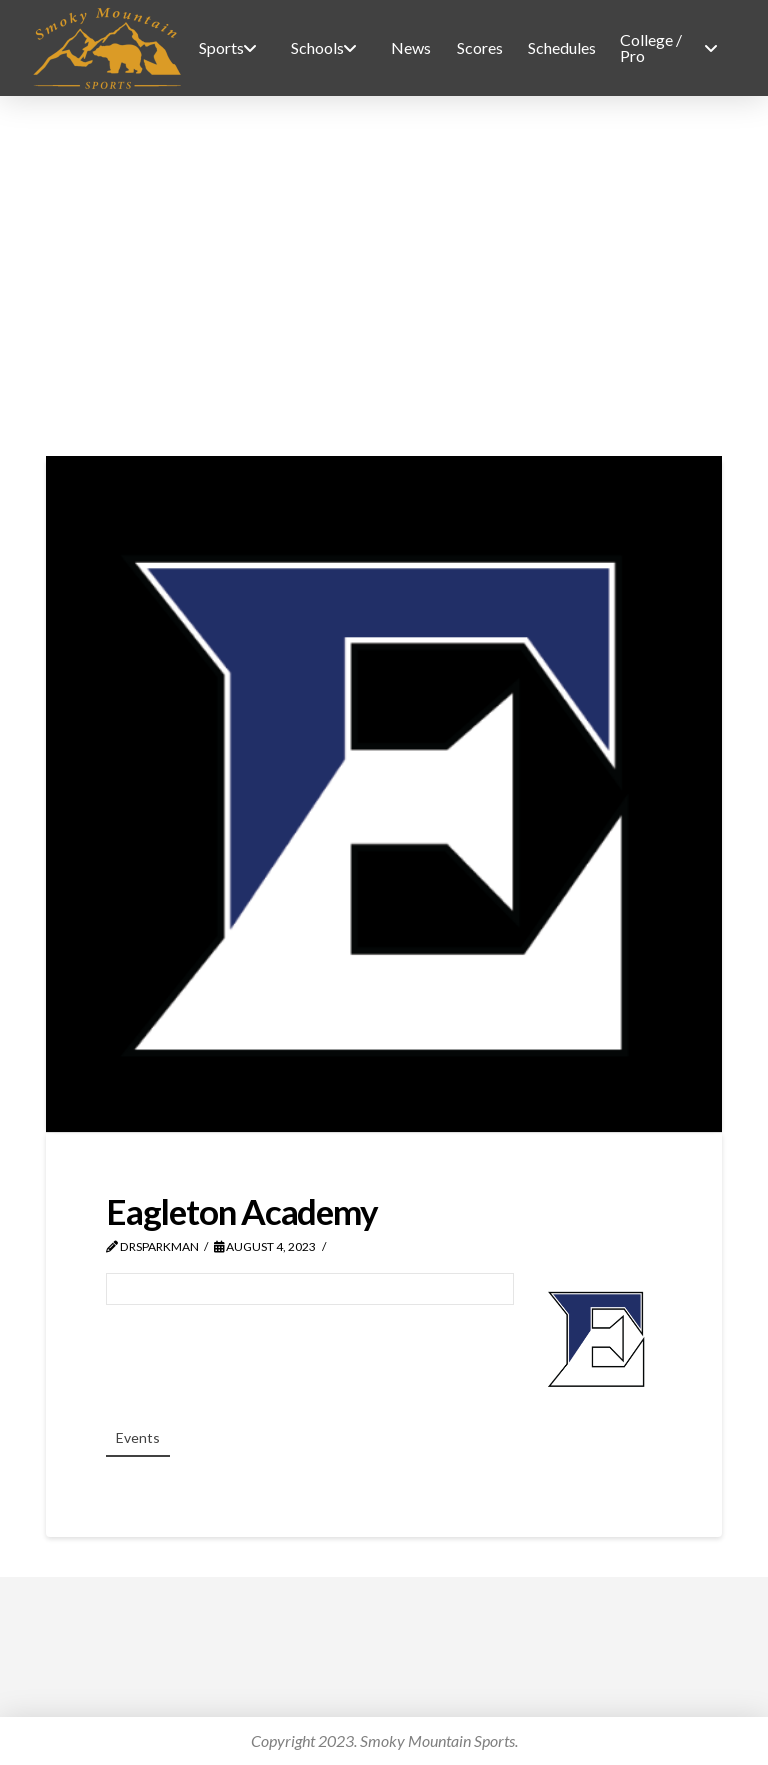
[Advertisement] (384, 276)
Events (138, 1437)
